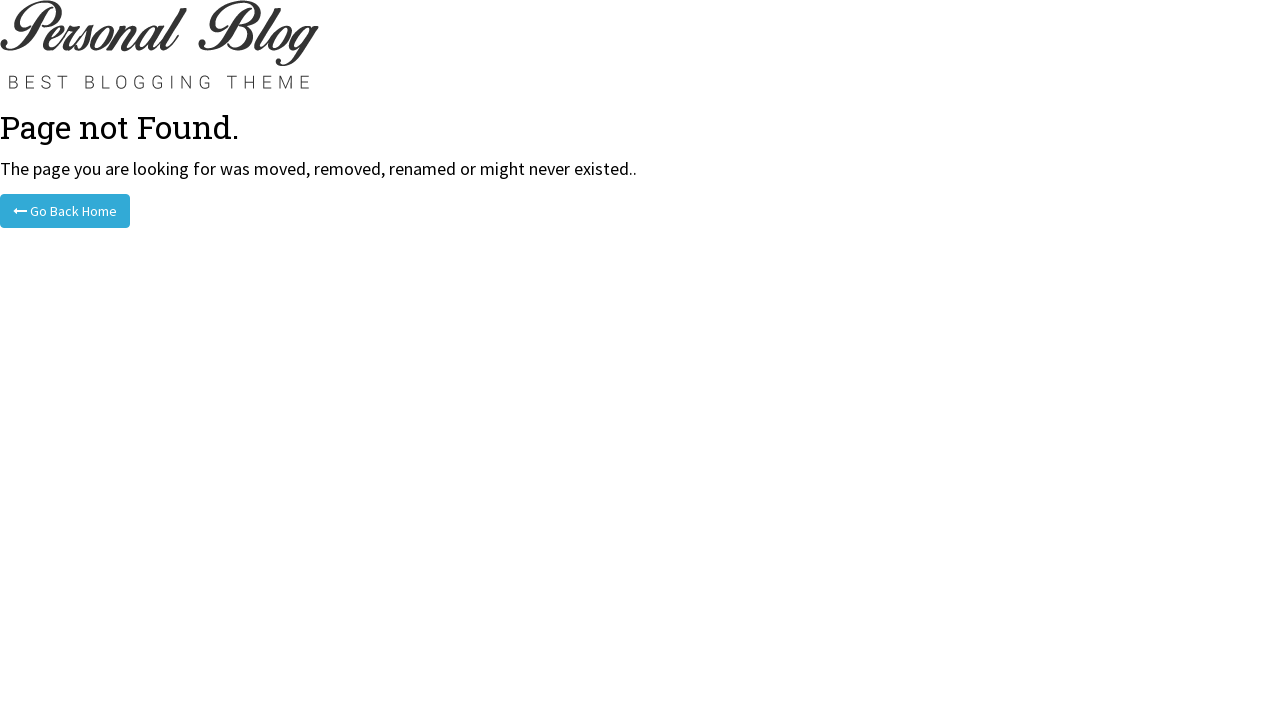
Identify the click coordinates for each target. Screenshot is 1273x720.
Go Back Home (65, 211)
